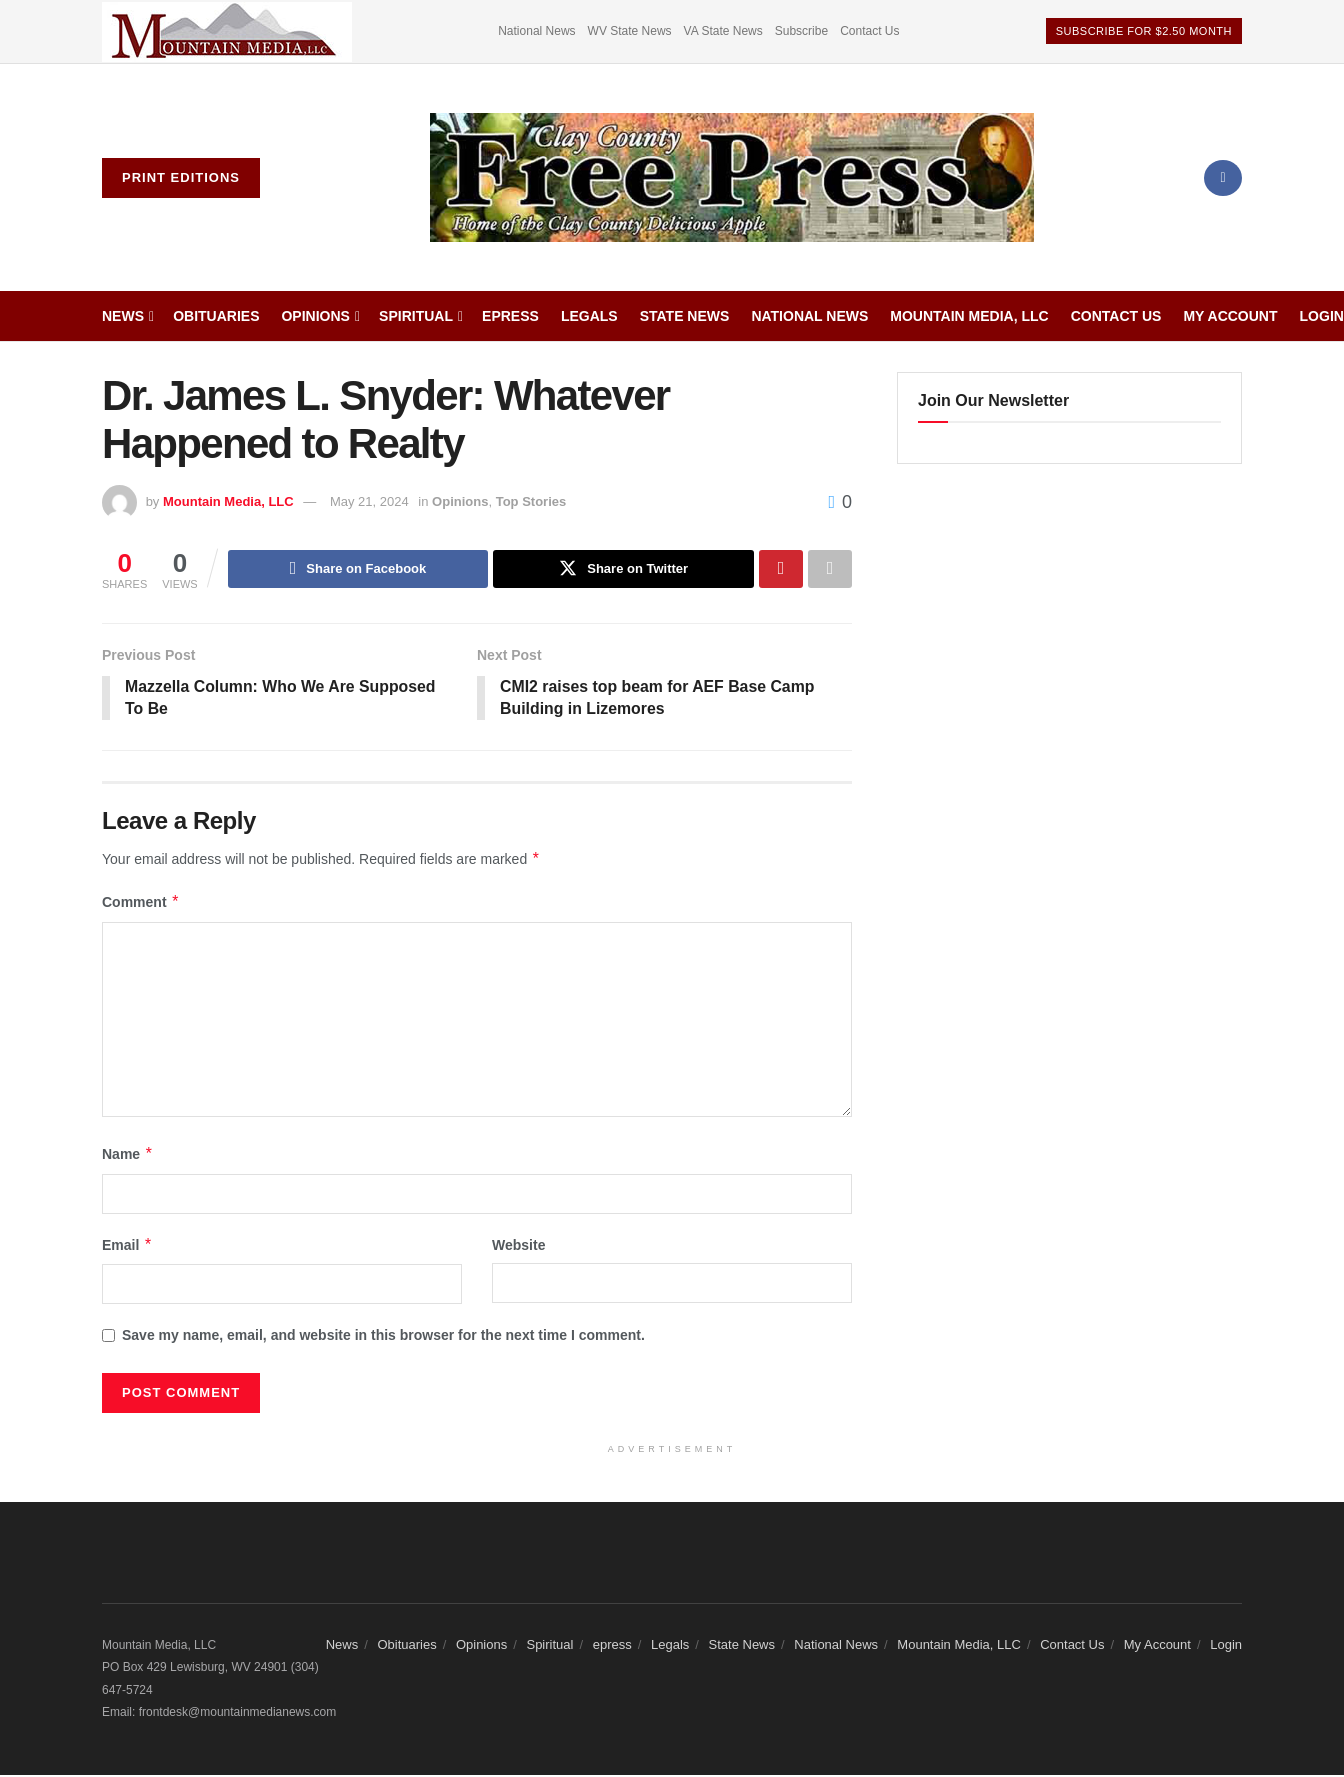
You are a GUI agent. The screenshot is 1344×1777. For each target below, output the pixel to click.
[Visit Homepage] (732, 178)
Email (127, 1246)
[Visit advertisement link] (227, 31)
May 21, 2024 (369, 501)
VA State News (723, 31)
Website (518, 1246)
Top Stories (531, 501)
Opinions (315, 316)
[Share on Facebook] (358, 569)
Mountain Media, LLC (969, 316)
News (123, 316)
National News (536, 31)
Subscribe (801, 31)
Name (128, 1155)
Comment (141, 904)
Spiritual (416, 316)
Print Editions (181, 177)
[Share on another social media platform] (830, 569)
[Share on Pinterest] (781, 569)
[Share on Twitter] (623, 569)
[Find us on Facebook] (1223, 178)
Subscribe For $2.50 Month (1144, 31)
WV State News (630, 31)
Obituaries (216, 316)
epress (510, 316)
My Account (1230, 316)
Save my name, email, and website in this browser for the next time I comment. (383, 1336)
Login (1322, 316)
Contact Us (869, 31)
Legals (589, 316)
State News (685, 316)
